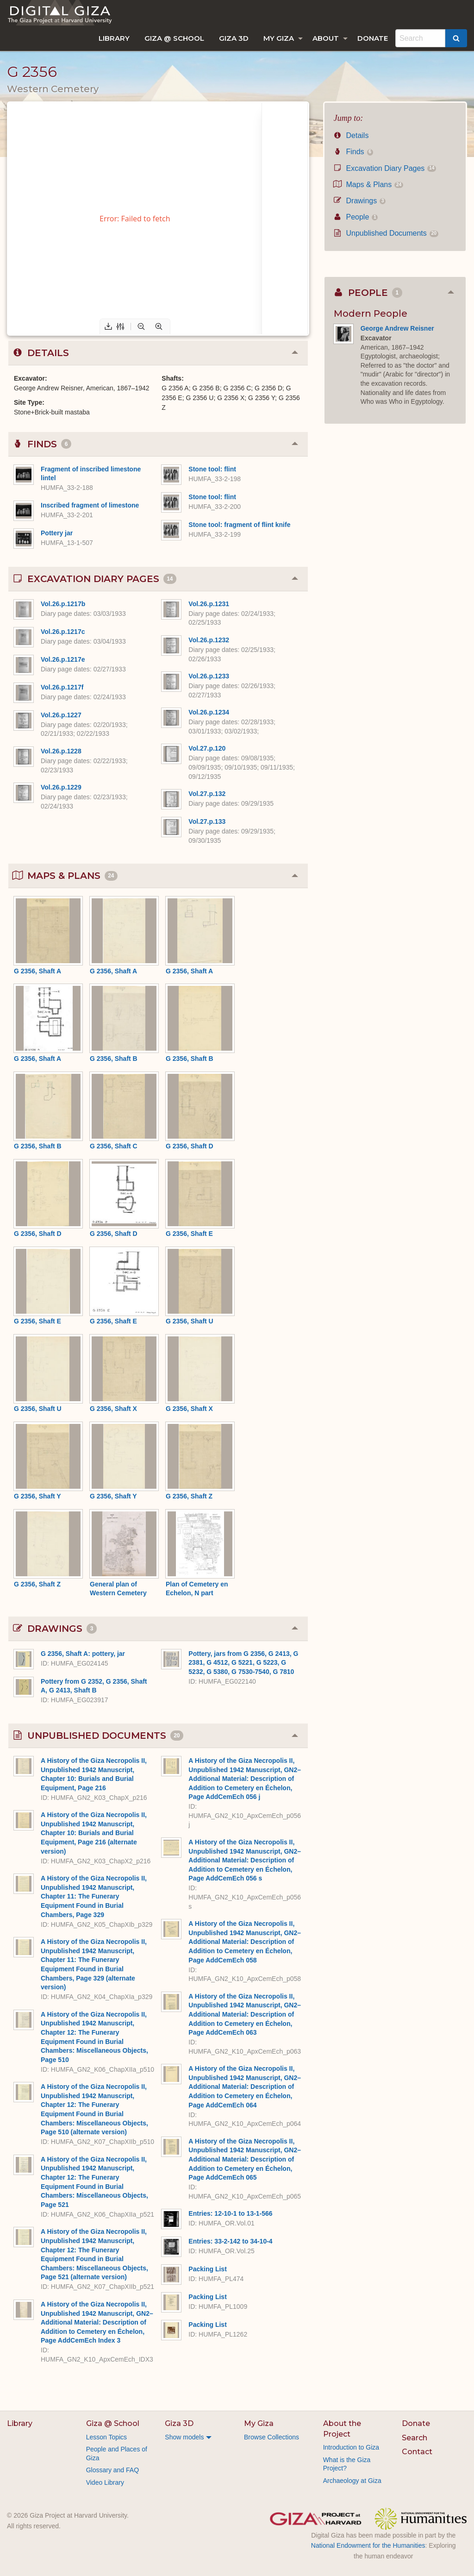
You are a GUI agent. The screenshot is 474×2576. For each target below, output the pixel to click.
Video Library (105, 2482)
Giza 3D (234, 38)
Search (414, 2437)
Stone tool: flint (212, 469)
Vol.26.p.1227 (61, 715)
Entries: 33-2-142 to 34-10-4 (230, 2241)
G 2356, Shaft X (113, 1408)
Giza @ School (174, 38)
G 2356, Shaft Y (37, 1496)
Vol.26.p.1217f (62, 687)
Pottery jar (57, 533)
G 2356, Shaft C (113, 1146)
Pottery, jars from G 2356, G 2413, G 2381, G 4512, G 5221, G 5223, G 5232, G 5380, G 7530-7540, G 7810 (243, 1662)
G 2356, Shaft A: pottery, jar (83, 1653)
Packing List (207, 2269)
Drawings (360, 201)
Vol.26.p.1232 (208, 640)
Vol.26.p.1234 (208, 712)
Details (351, 135)
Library (114, 38)
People (356, 217)
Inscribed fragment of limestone (90, 505)
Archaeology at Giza (352, 2480)
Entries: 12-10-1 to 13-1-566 (230, 2213)
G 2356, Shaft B (113, 1058)
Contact (417, 2451)
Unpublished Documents (386, 233)
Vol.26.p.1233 (208, 676)
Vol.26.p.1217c (63, 631)
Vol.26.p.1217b (63, 604)
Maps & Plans (368, 184)
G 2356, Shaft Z (189, 1496)
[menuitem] (114, 38)
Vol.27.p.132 (206, 793)
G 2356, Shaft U (189, 1321)
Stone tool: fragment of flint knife (239, 524)
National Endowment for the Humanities (368, 2545)
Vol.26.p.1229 (61, 787)
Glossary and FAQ (112, 2470)
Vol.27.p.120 (206, 748)
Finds (353, 152)
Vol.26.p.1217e (63, 659)
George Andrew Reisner (397, 328)
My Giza (278, 38)
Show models (184, 2437)
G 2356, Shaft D (189, 1146)
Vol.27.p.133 (206, 821)
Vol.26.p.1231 (208, 604)
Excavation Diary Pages (385, 168)
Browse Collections (271, 2437)
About (325, 38)
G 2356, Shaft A (37, 971)
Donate (372, 38)
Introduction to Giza (351, 2447)
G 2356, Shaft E (189, 1233)
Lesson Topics (106, 2437)
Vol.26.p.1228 (61, 751)
